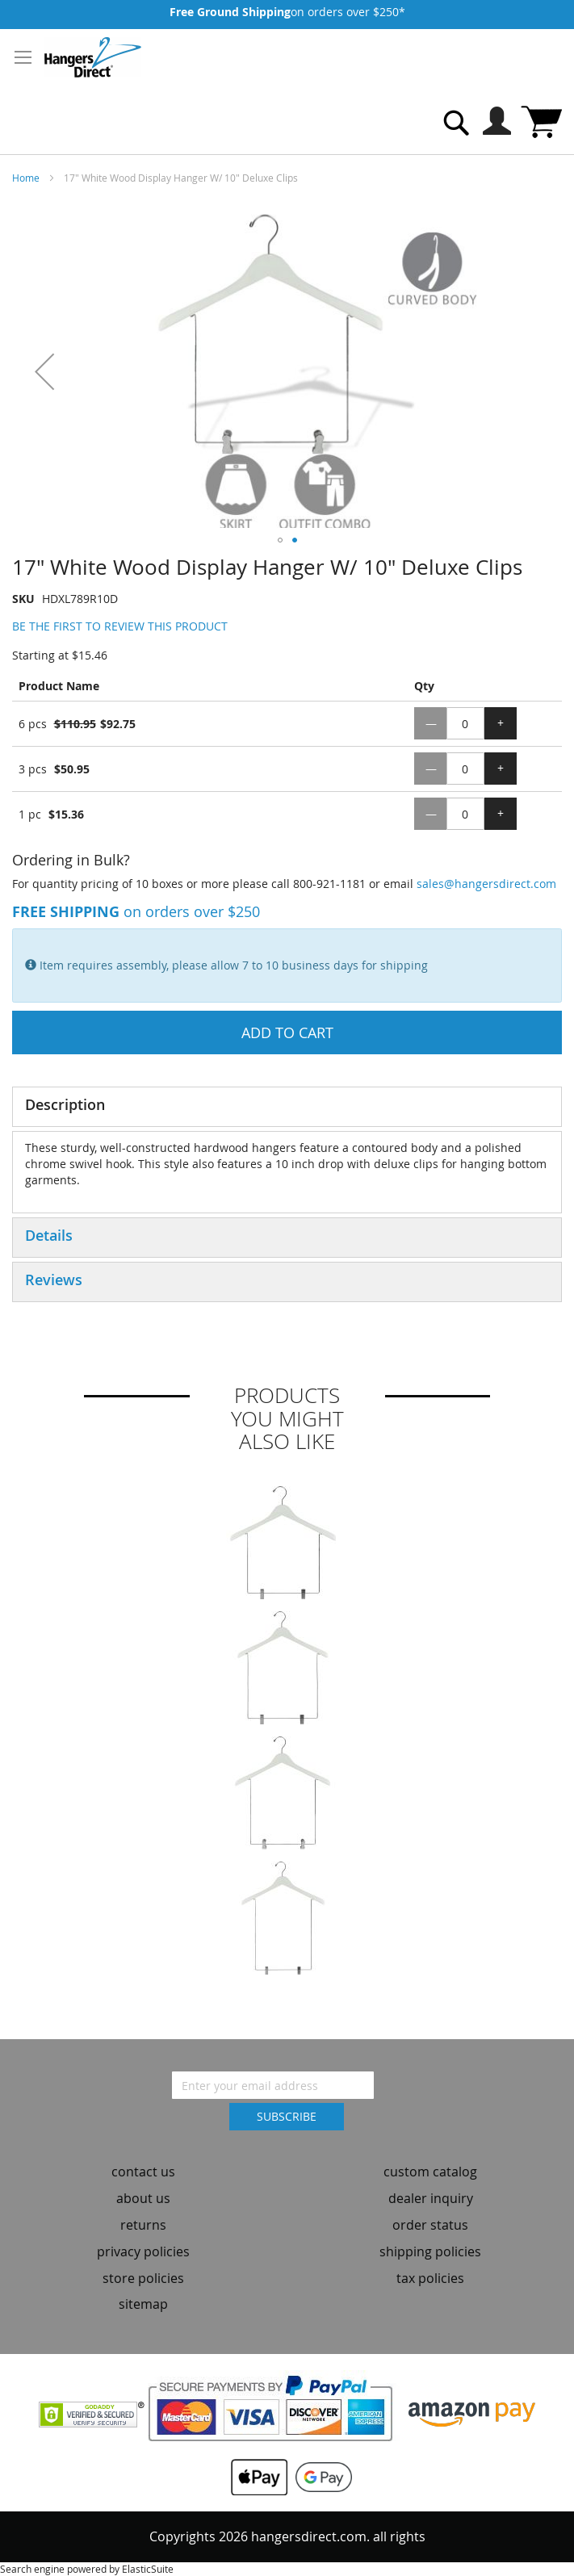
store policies (143, 2278)
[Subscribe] (286, 2116)
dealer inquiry (430, 2198)
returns (143, 2225)
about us (143, 2198)
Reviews (53, 1279)
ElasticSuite (148, 2568)
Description (65, 1104)
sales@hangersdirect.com (486, 883)
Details (49, 1235)
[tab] (287, 1107)
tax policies (430, 2278)
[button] (44, 371)
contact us (143, 2171)
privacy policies (143, 2251)
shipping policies (430, 2251)
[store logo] (92, 57)
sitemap (143, 2304)
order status (430, 2225)
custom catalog (430, 2171)
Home (26, 177)
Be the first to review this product (120, 626)
